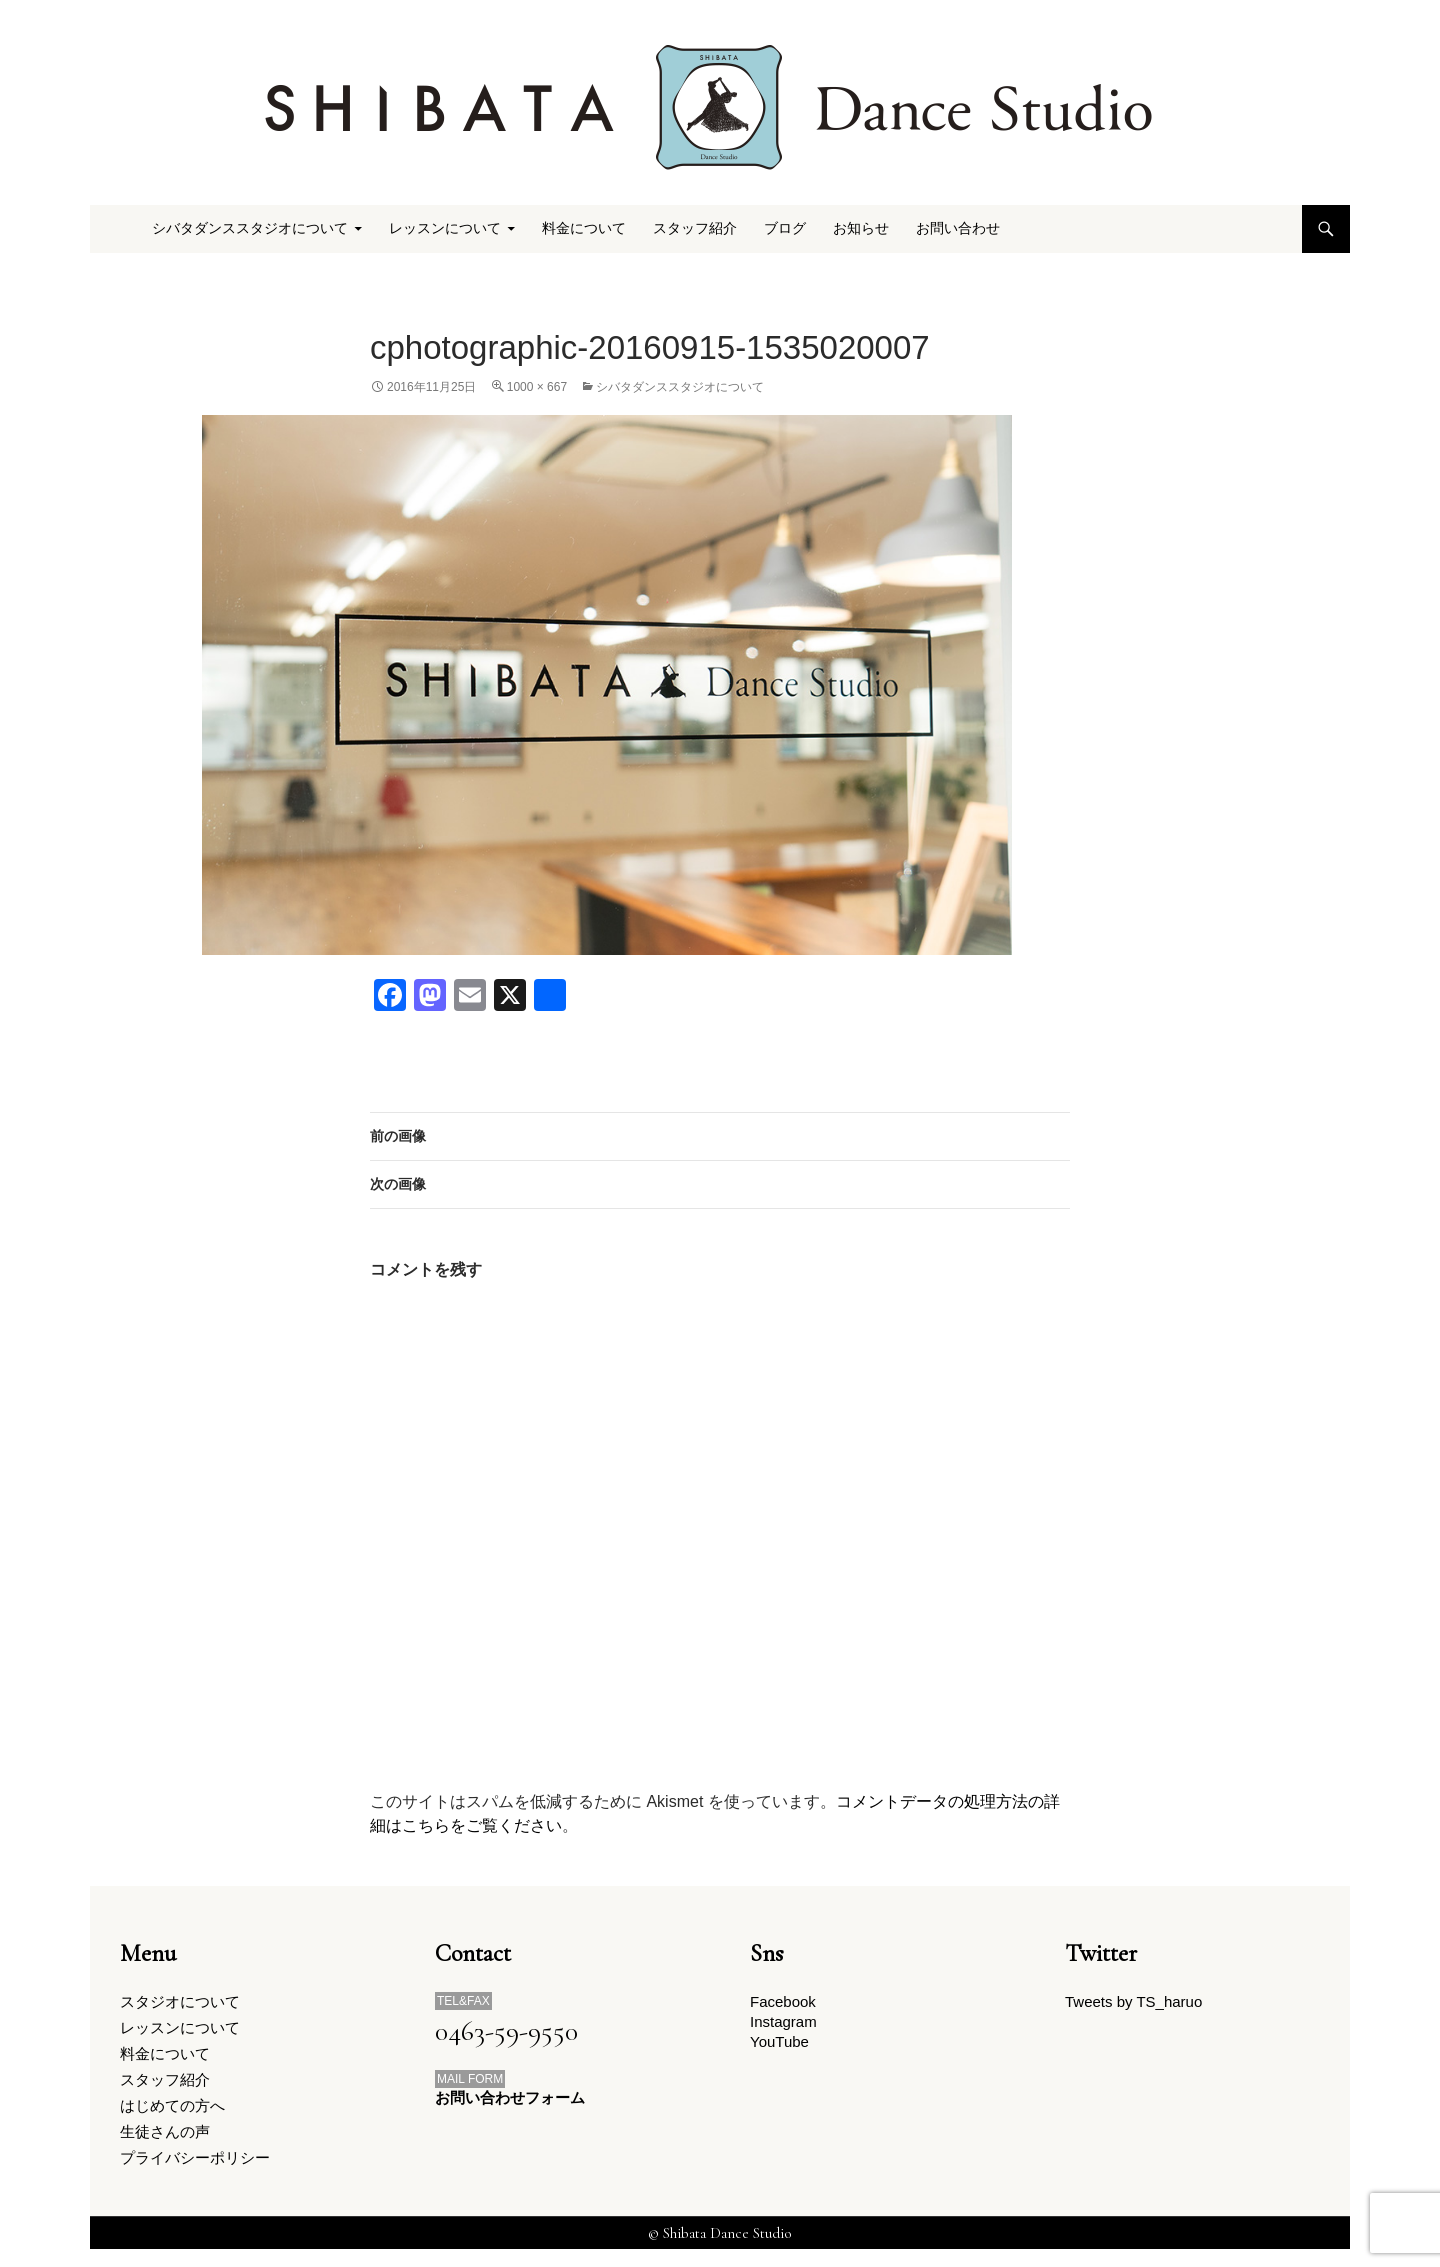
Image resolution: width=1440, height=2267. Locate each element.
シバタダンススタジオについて (250, 228)
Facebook (783, 2002)
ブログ (785, 228)
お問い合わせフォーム (510, 2098)
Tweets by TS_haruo (1133, 2002)
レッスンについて (445, 228)
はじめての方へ (172, 2116)
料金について (584, 228)
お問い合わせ (958, 228)
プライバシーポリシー (195, 2173)
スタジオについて (180, 2002)
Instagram (783, 2024)
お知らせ (861, 228)
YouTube (779, 2047)
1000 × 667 (537, 387)
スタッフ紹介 (695, 228)
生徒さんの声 (165, 2144)
